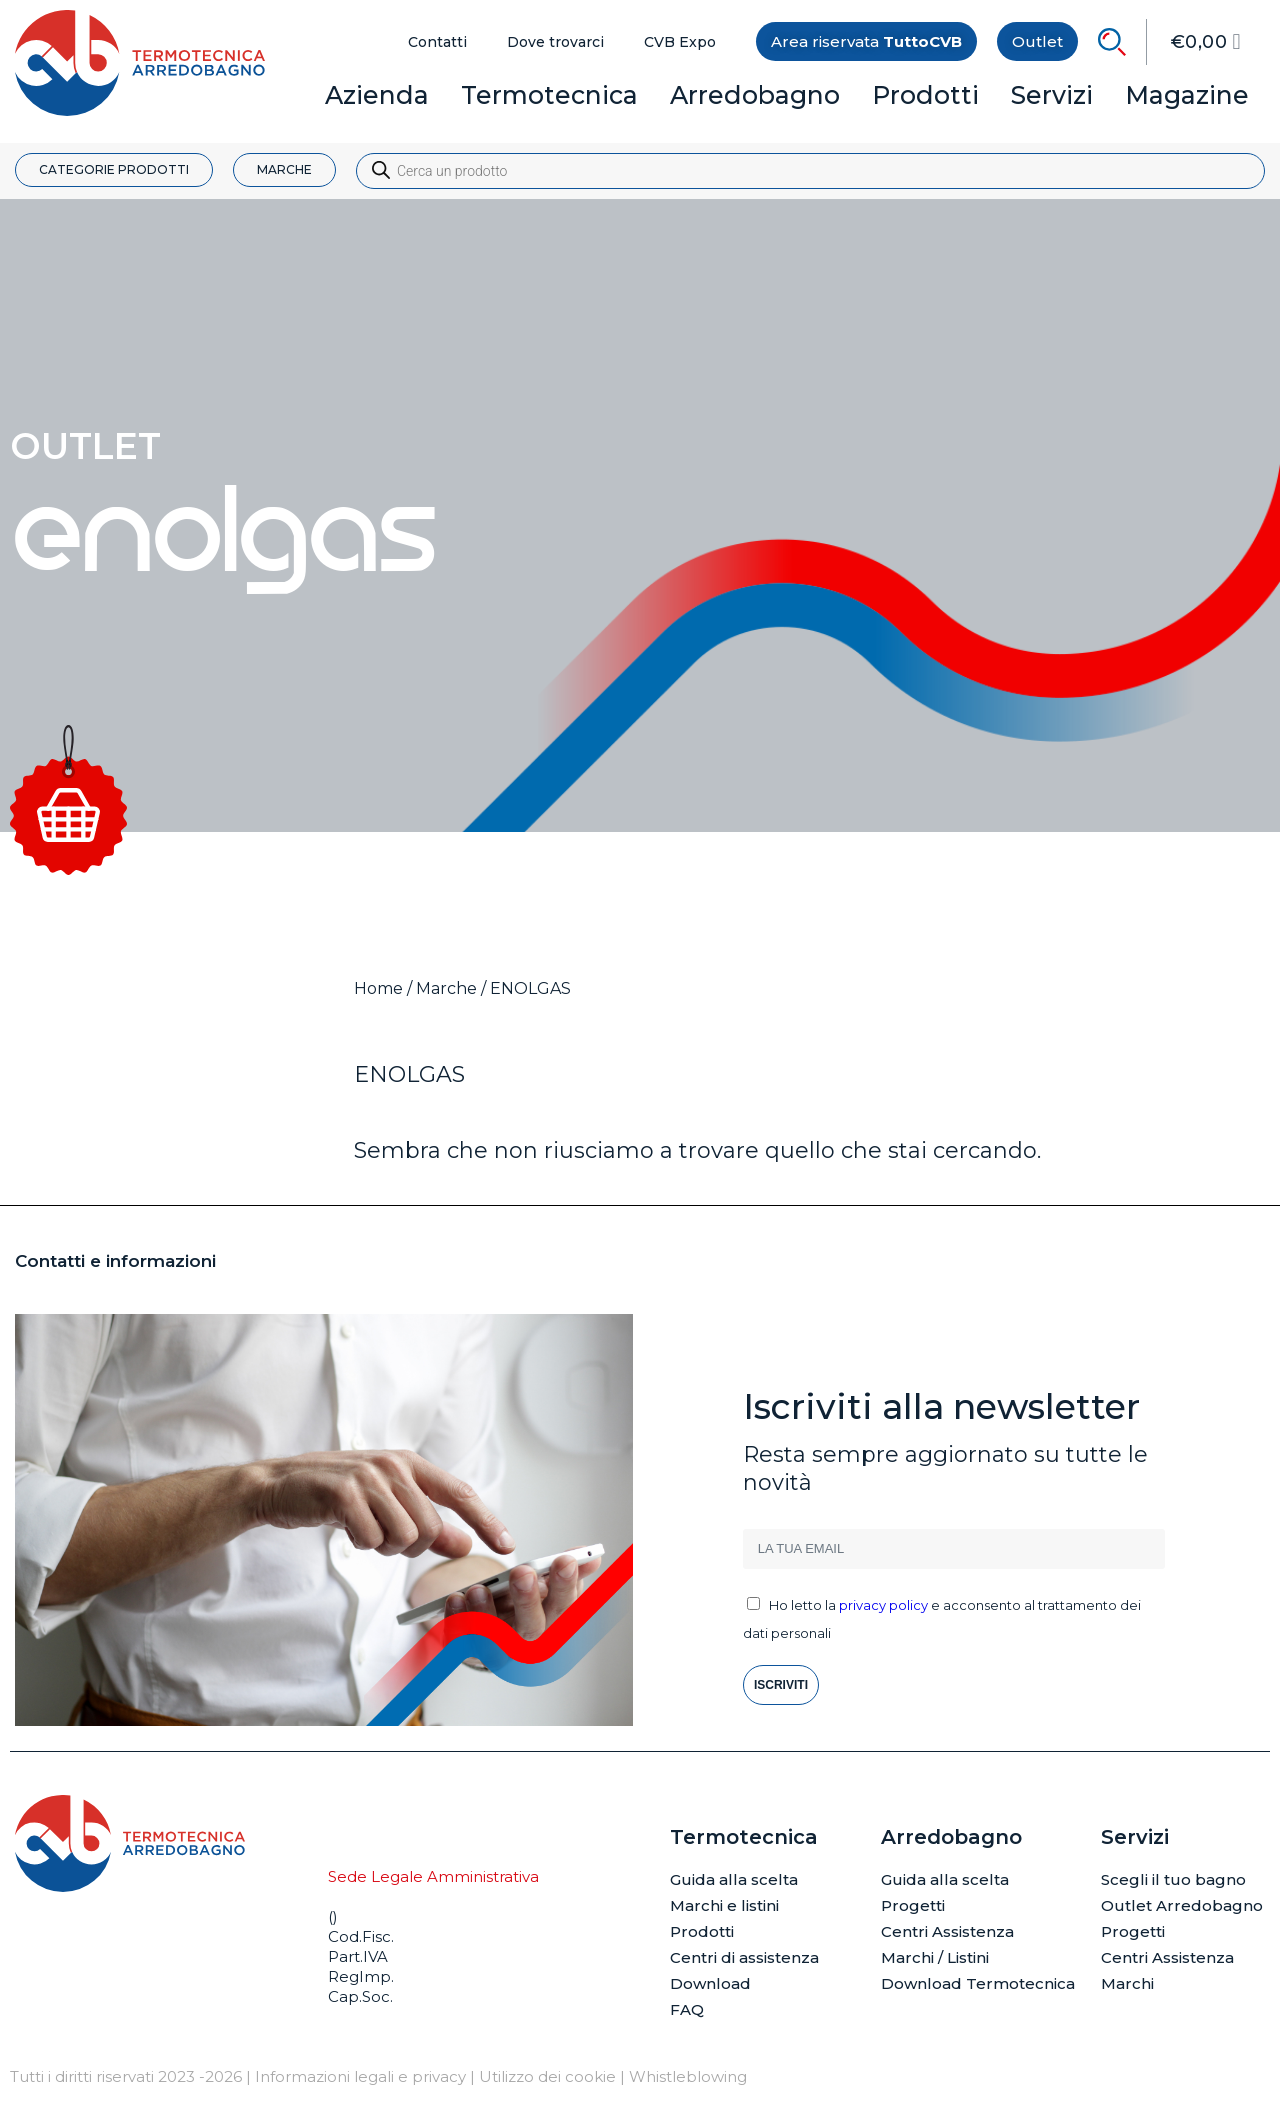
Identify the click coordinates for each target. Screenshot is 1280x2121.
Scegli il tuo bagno (1173, 1879)
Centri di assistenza (744, 1957)
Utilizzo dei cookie (547, 2076)
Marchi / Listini (935, 1957)
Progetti (913, 1905)
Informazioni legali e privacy (360, 2076)
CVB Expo (680, 42)
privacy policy (883, 1605)
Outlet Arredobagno (1182, 1905)
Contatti (437, 42)
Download (710, 1983)
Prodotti (702, 1931)
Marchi (1127, 1983)
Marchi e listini (724, 1905)
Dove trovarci (555, 42)
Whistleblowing (688, 2076)
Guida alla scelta (734, 1879)
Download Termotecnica (978, 1983)
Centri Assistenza (947, 1931)
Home (378, 988)
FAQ (687, 2009)
